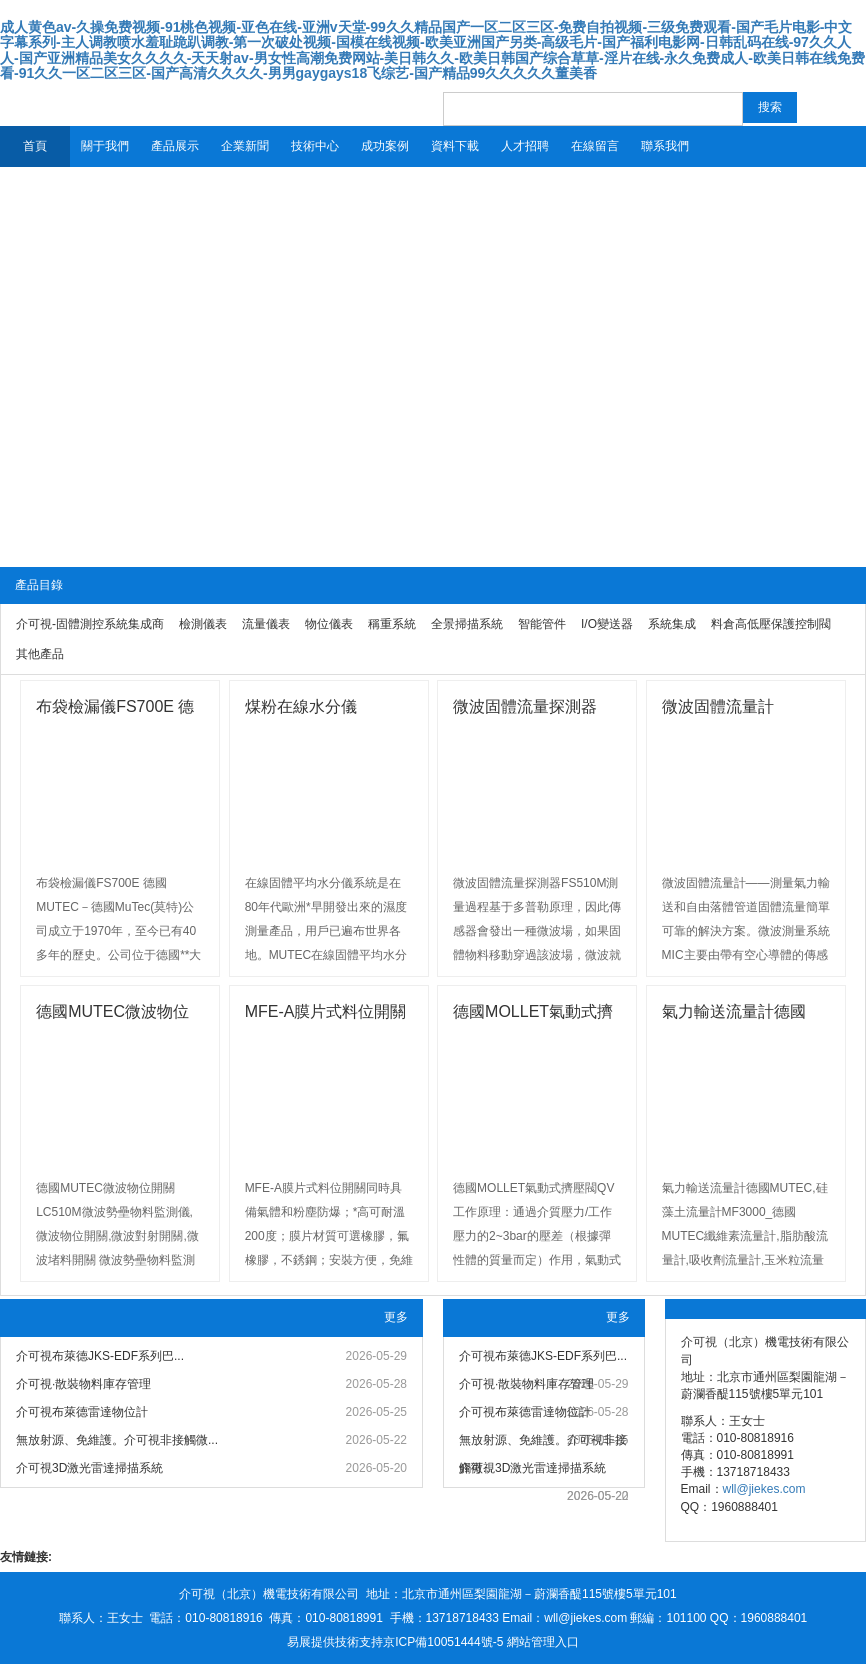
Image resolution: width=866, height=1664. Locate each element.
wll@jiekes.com (764, 1489)
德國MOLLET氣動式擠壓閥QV (533, 1014)
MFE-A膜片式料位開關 (326, 1011)
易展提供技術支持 (335, 1642)
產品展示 (175, 146)
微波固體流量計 (718, 706)
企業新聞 (245, 146)
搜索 (770, 107)
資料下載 (455, 146)
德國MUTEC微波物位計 (112, 1014)
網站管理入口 (543, 1642)
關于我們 (105, 146)
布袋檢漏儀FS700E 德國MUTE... (115, 709)
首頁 (35, 146)
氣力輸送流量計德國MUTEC (734, 1014)
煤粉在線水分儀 (301, 706)
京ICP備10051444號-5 (443, 1642)
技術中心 (315, 146)
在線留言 (595, 146)
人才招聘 (525, 146)
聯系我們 (665, 146)
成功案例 (385, 146)
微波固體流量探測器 (525, 706)
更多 (396, 1317)
